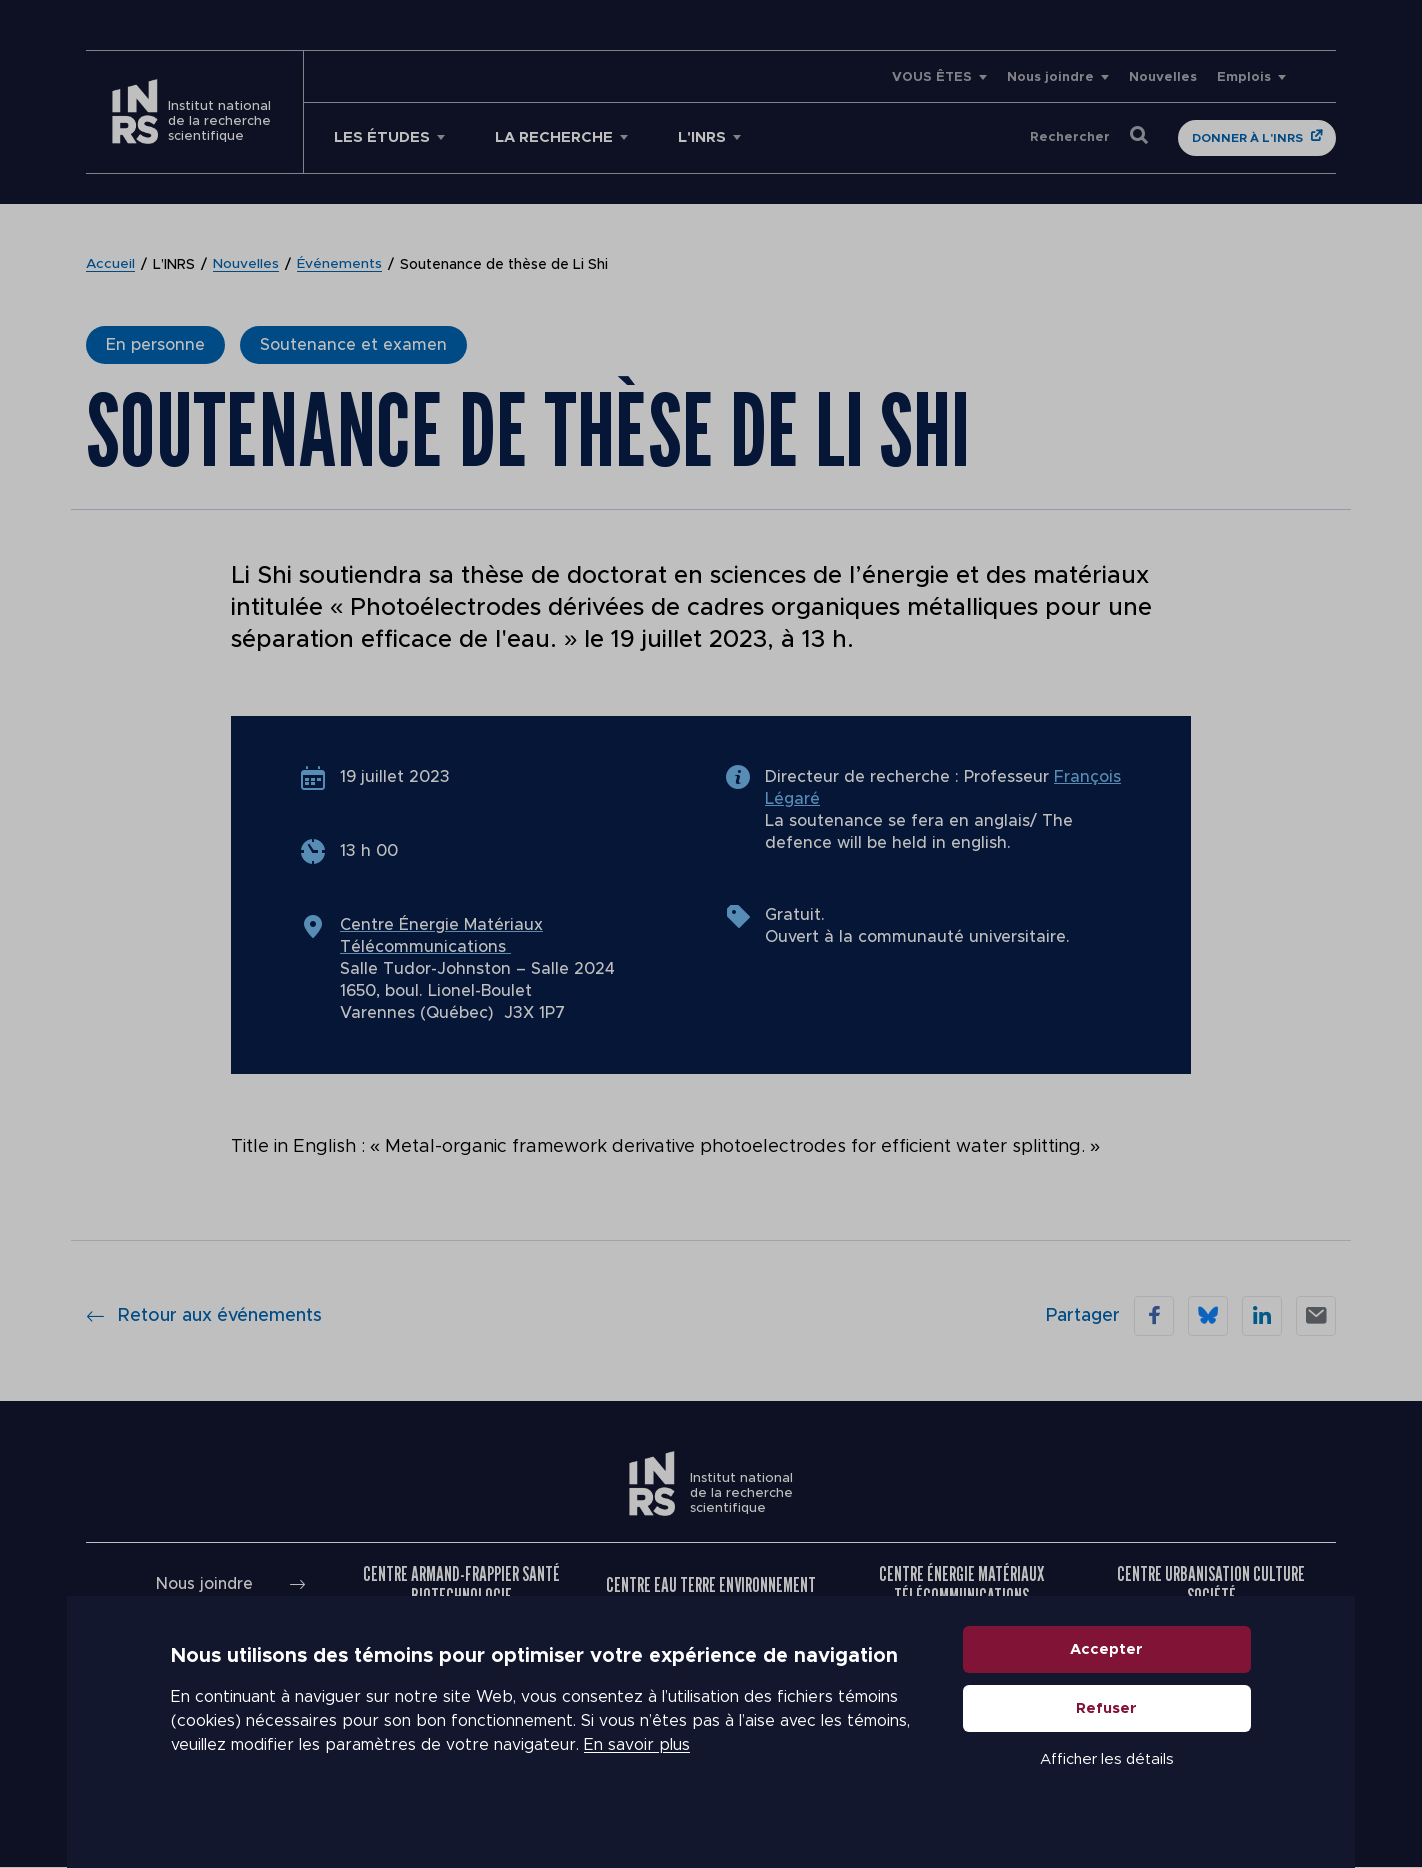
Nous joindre (1050, 77)
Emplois (1244, 77)
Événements (340, 265)
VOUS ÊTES (932, 77)
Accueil (111, 265)
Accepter (1107, 1671)
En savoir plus (637, 1768)
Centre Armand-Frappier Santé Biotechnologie (461, 1585)
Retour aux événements (204, 1316)
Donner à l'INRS (1247, 138)
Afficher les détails (1107, 1781)
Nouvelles (1163, 77)
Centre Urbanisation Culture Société (1211, 1585)
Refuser (1107, 1730)
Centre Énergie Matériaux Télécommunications (961, 1585)
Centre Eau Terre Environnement (711, 1585)
